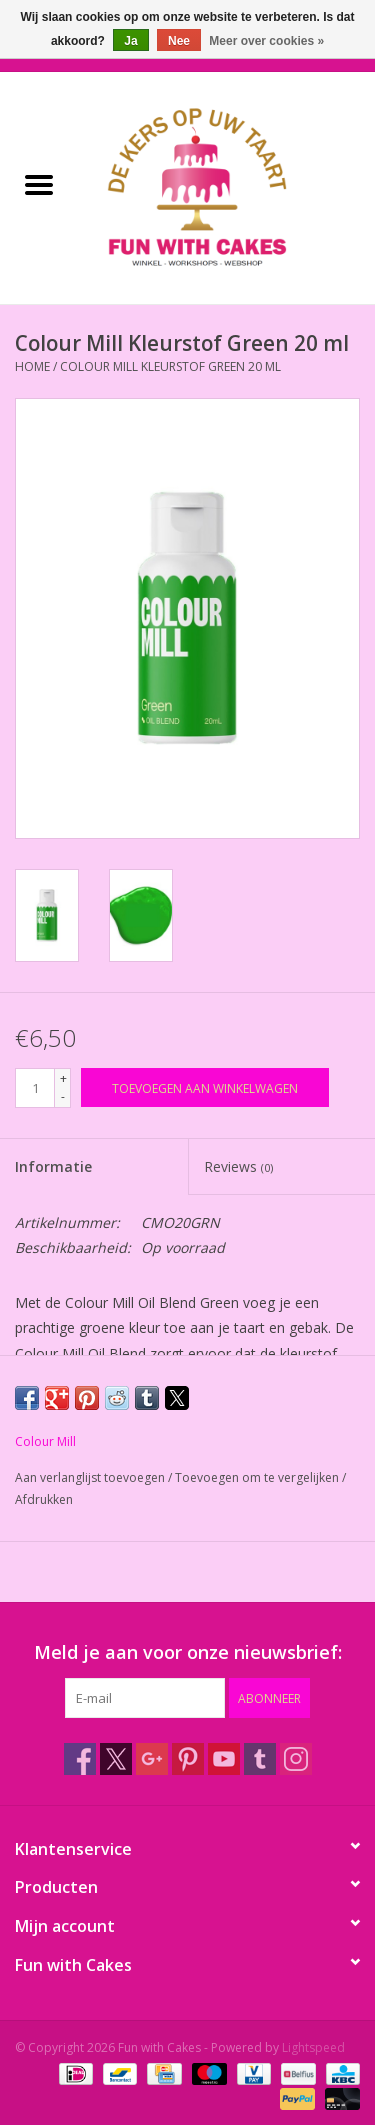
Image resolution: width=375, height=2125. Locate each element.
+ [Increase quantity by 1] (63, 1078)
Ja (130, 41)
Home (32, 366)
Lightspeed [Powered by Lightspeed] (313, 2047)
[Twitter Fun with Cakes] (116, 1759)
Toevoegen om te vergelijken (258, 1477)
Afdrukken (44, 1499)
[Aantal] (35, 1088)
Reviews (238, 1166)
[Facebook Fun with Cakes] (80, 1759)
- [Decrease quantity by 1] (63, 1096)
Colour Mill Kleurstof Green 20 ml (170, 366)
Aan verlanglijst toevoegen (91, 1477)
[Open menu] (39, 184)
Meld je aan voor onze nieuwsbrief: (188, 1652)
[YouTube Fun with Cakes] (224, 1759)
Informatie (53, 1166)
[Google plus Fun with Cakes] (152, 1759)
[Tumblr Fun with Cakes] (260, 1759)
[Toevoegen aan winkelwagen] (205, 1087)
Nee (179, 41)
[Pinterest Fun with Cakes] (188, 1759)
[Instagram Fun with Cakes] (296, 1759)
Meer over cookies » (266, 41)
